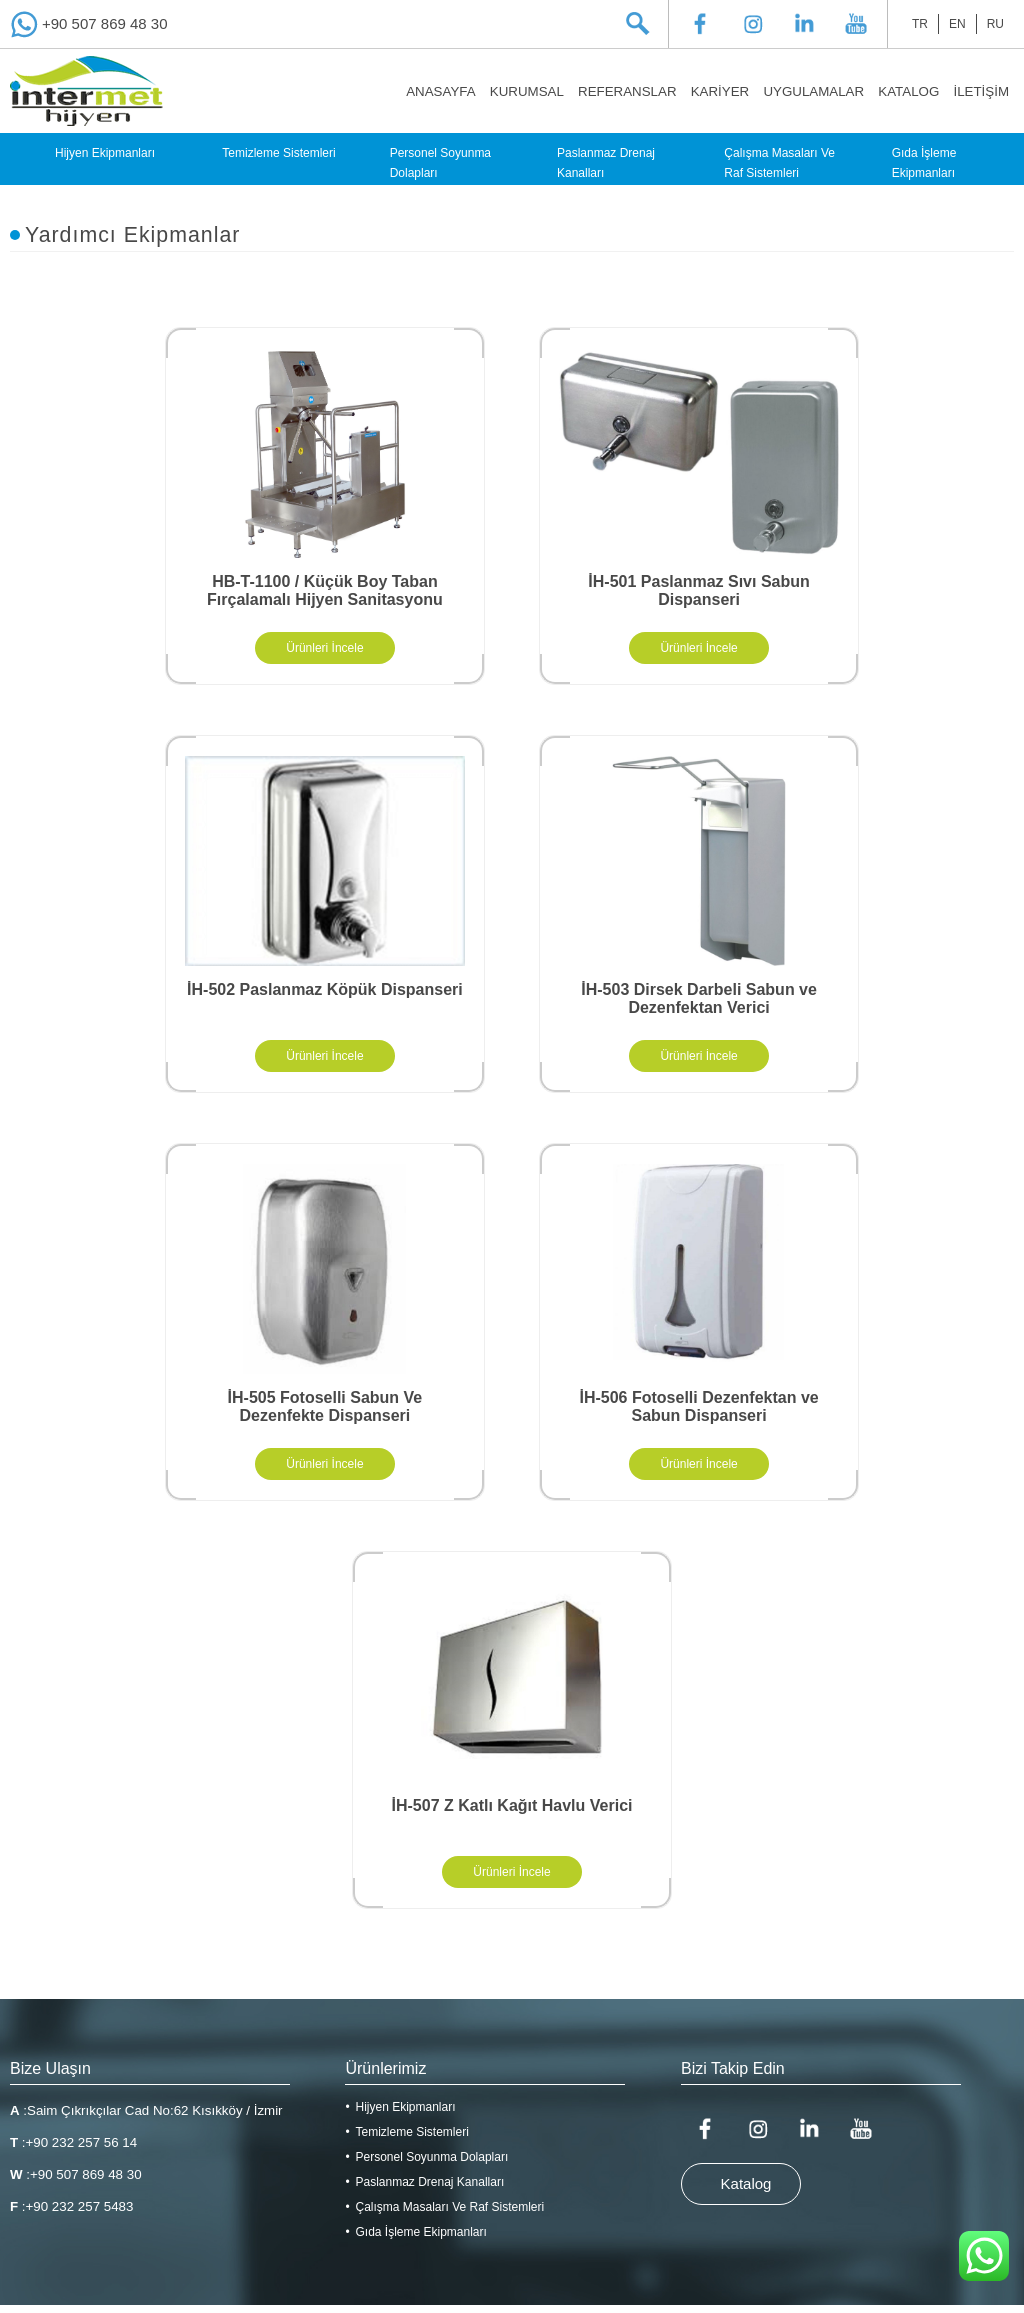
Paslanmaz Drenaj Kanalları (606, 163)
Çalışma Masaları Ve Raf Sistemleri (779, 163)
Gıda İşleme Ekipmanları (924, 163)
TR (920, 24)
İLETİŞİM (981, 91)
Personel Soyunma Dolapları (440, 163)
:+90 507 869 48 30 (76, 2174)
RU (995, 24)
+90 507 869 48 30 (105, 23)
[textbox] (620, 24)
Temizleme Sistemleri (278, 153)
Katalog (746, 2183)
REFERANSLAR (627, 91)
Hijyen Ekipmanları (105, 153)
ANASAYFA (440, 91)
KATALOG (908, 91)
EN (957, 24)
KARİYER (720, 91)
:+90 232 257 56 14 (73, 2142)
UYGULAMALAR (813, 91)
